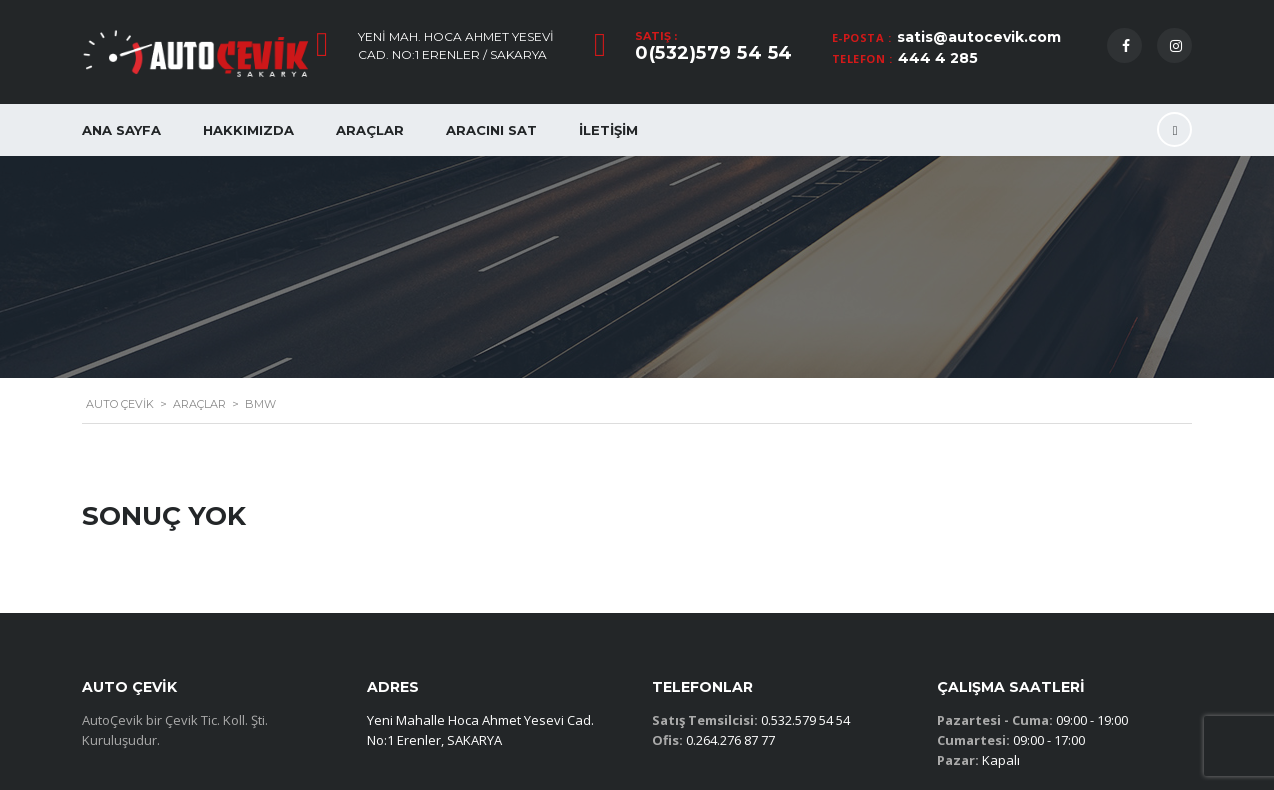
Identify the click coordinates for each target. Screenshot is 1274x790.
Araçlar (370, 130)
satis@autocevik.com (979, 37)
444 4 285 (938, 58)
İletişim (608, 130)
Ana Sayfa (121, 130)
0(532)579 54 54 (714, 53)
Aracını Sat (491, 130)
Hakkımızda (248, 130)
